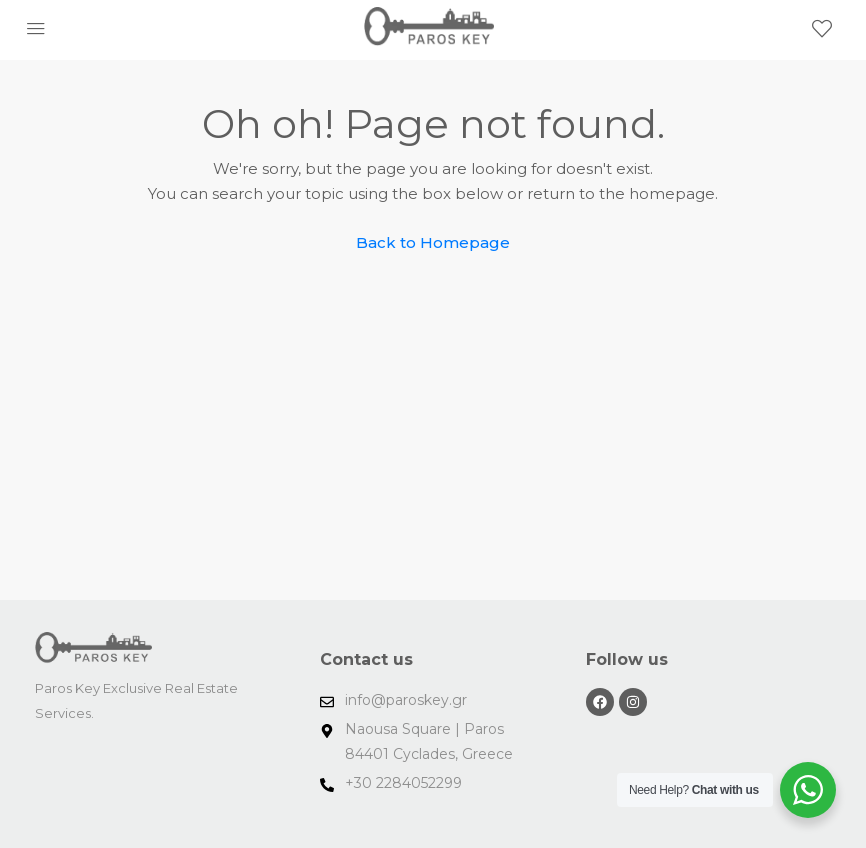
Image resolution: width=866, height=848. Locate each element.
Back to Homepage (433, 242)
